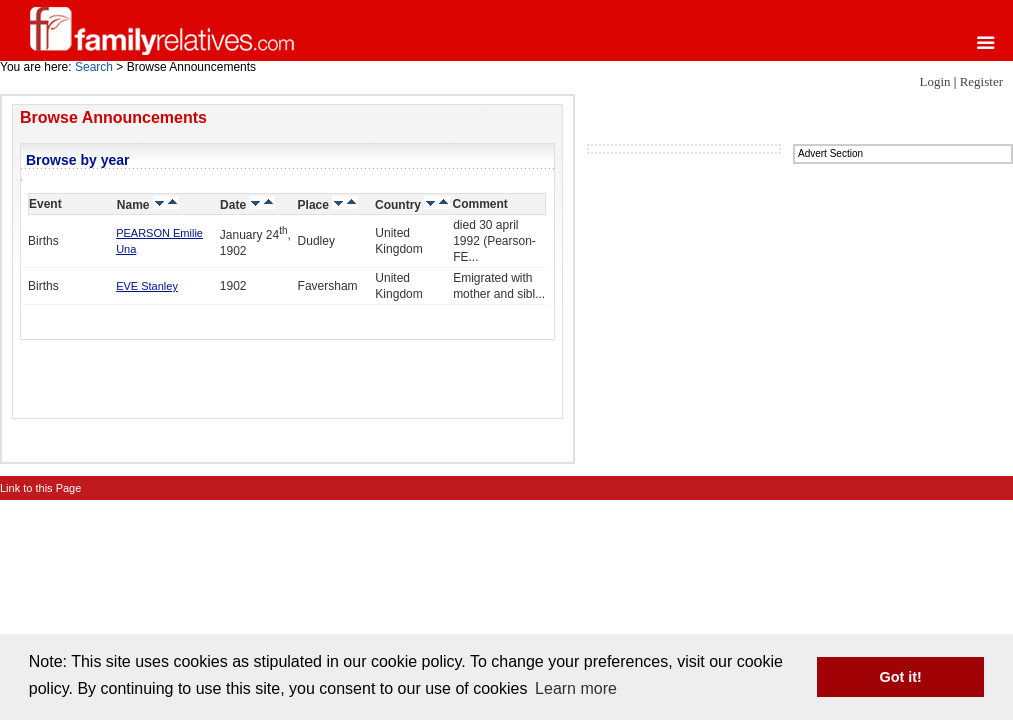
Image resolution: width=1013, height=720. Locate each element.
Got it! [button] (901, 677)
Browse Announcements (113, 117)
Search (94, 67)
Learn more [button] (576, 688)
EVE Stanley (147, 286)
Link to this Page (40, 488)
